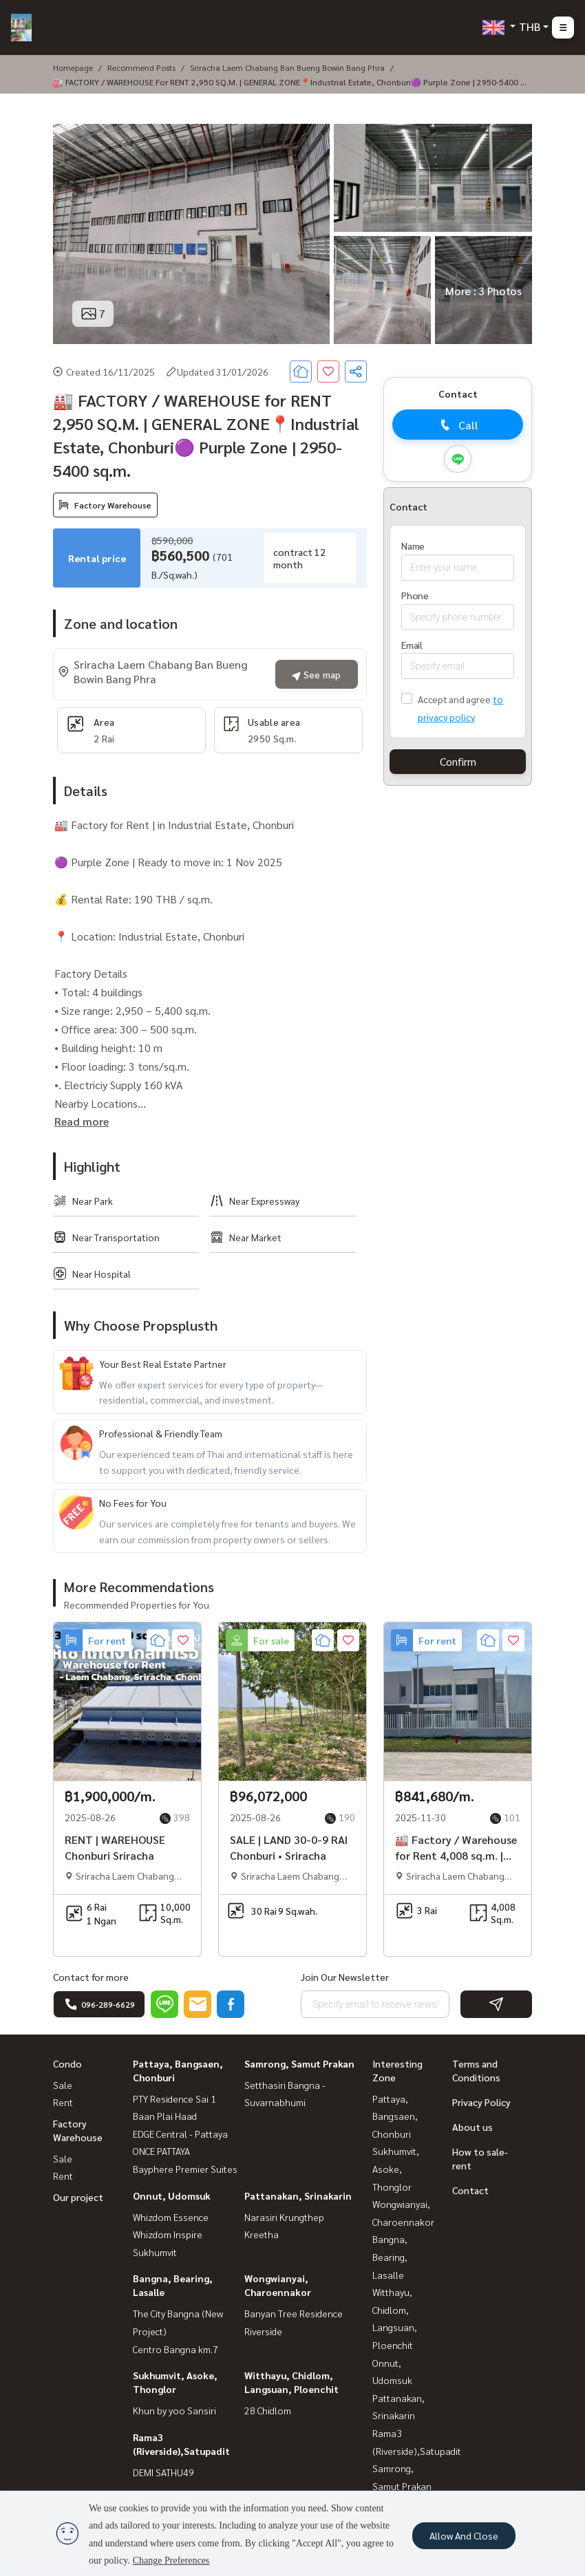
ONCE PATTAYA (161, 2151)
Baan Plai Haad (165, 2116)
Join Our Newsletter (345, 1977)
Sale (62, 2085)
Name (413, 545)
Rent (63, 2102)
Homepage (73, 67)
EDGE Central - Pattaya (180, 2133)
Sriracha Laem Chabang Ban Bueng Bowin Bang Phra (287, 67)
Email (412, 644)
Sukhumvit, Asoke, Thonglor (395, 2168)
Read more (81, 1121)
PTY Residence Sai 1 (174, 2098)
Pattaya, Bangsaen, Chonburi (395, 2116)
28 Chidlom (267, 2410)
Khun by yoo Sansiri (174, 2410)
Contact (470, 2190)
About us (472, 2127)
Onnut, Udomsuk (172, 2195)
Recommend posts (141, 67)
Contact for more (91, 1977)
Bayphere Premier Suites (185, 2168)
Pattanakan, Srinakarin (298, 2195)
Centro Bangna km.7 (175, 2349)
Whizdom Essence (171, 2217)
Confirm (458, 761)
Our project (78, 2197)
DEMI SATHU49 (163, 2472)
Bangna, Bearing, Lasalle (389, 2256)
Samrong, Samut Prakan (299, 2063)
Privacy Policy (481, 2102)
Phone (415, 595)
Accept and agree (454, 699)
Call (458, 425)
